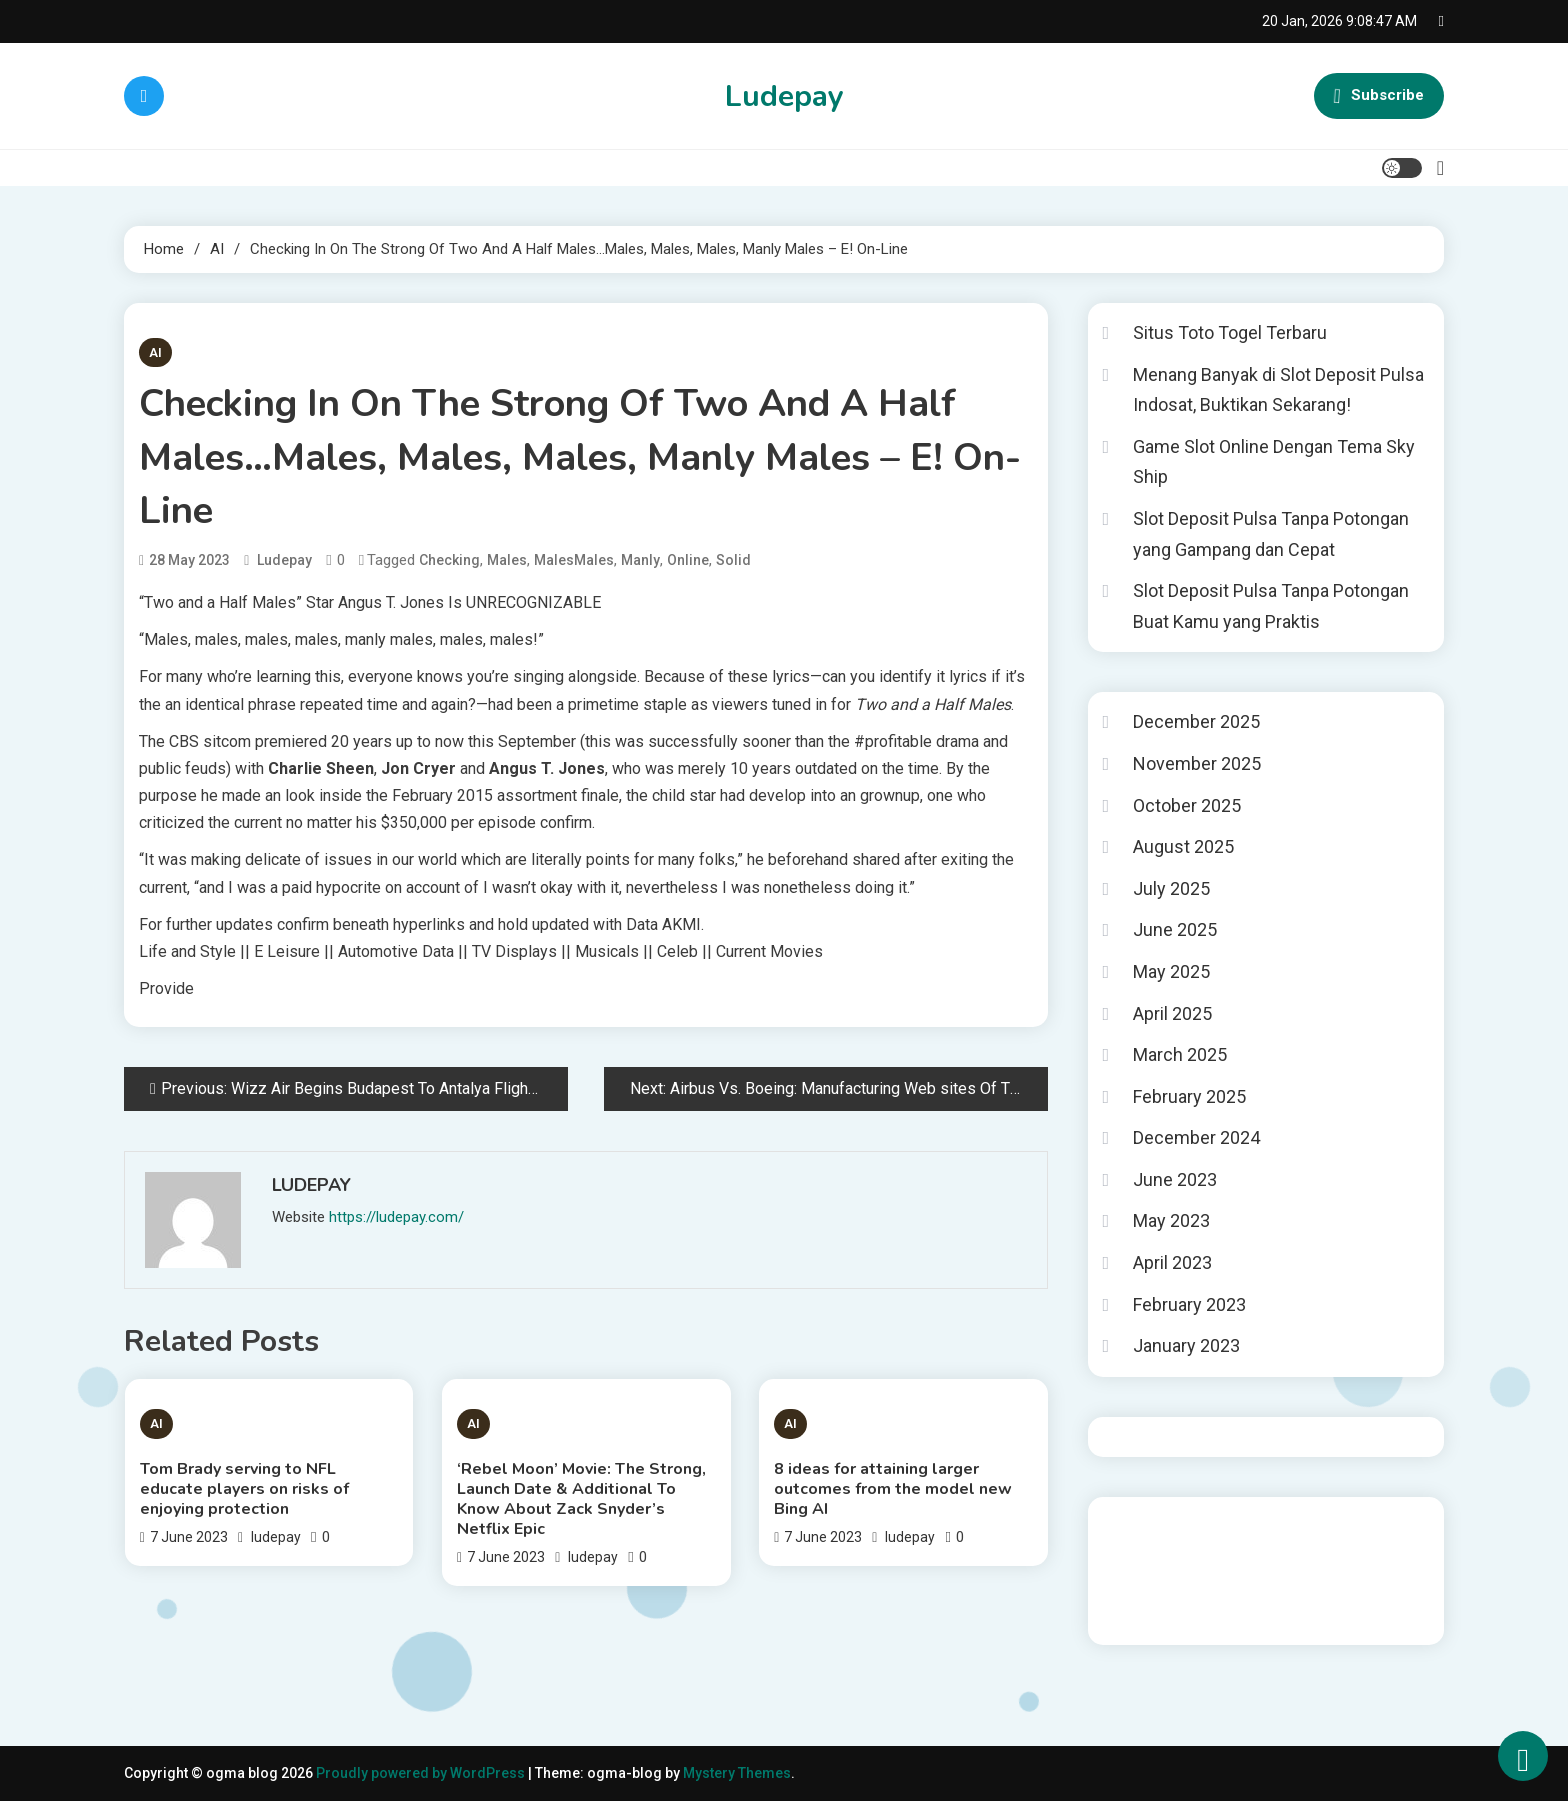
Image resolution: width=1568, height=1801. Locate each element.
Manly (640, 560)
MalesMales (574, 560)
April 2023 (1172, 1262)
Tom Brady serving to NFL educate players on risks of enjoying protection (244, 1489)
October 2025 (1187, 805)
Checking (449, 560)
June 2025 (1175, 929)
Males (507, 560)
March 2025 (1180, 1054)
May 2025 (1171, 971)
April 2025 (1172, 1013)
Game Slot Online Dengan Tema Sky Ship (1274, 462)
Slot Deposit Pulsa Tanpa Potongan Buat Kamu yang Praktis (1271, 606)
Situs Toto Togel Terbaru (1230, 332)
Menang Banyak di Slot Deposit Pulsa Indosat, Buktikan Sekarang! (1278, 390)
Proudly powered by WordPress (422, 1773)
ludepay (284, 560)
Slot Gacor (1138, 1579)
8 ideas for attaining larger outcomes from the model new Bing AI (893, 1489)
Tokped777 (1204, 1606)
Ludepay (784, 96)
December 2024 (1196, 1137)
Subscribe (1379, 96)
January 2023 (1186, 1345)
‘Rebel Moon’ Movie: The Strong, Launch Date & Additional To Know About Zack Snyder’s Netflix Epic (581, 1499)
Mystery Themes (737, 1773)
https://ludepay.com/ (396, 1217)
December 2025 (1196, 721)
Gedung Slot (1143, 1525)
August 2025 (1183, 846)
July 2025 (1171, 888)
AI (155, 352)
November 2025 (1197, 763)
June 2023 (1175, 1179)
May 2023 (1171, 1220)
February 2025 (1189, 1096)
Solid (733, 560)
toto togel (1135, 1606)
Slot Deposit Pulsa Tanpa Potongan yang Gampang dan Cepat (1271, 534)
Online (688, 560)
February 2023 (1189, 1304)
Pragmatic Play (1152, 1552)
